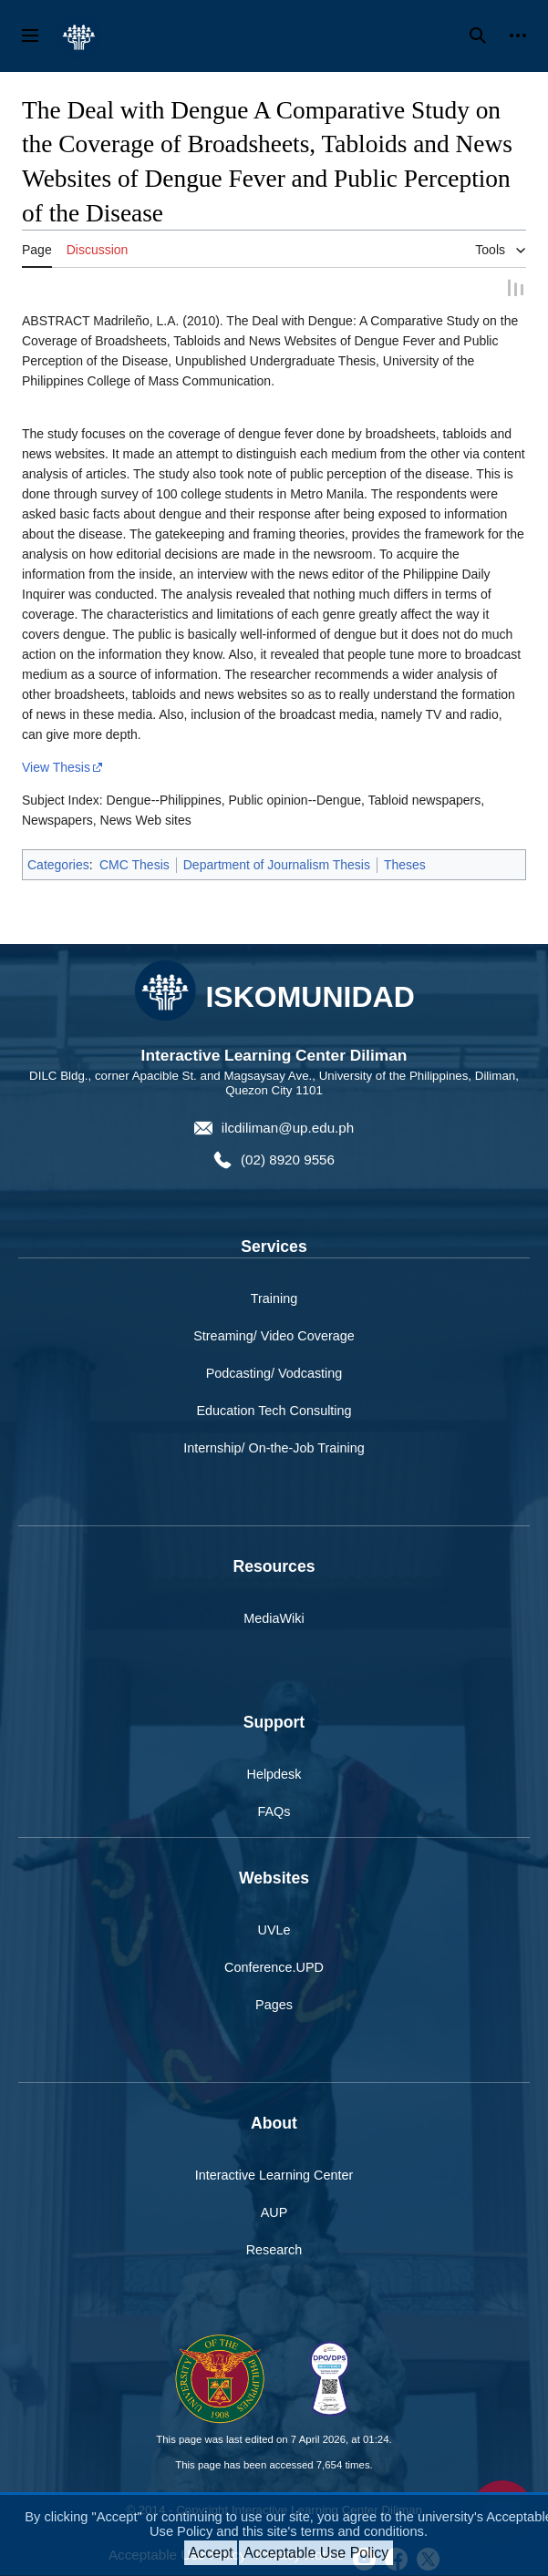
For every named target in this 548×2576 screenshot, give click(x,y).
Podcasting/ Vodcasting (274, 1372)
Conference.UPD (274, 1966)
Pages (274, 2003)
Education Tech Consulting (273, 1410)
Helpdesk (274, 1773)
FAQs (274, 1810)
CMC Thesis (134, 864)
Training (274, 1297)
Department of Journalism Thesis (276, 864)
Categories (58, 864)
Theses (405, 864)
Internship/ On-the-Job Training (273, 1448)
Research (274, 2249)
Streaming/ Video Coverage (274, 1335)
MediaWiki (273, 1617)
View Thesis (56, 766)
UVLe (274, 1929)
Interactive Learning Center (274, 2174)
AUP (274, 2211)
